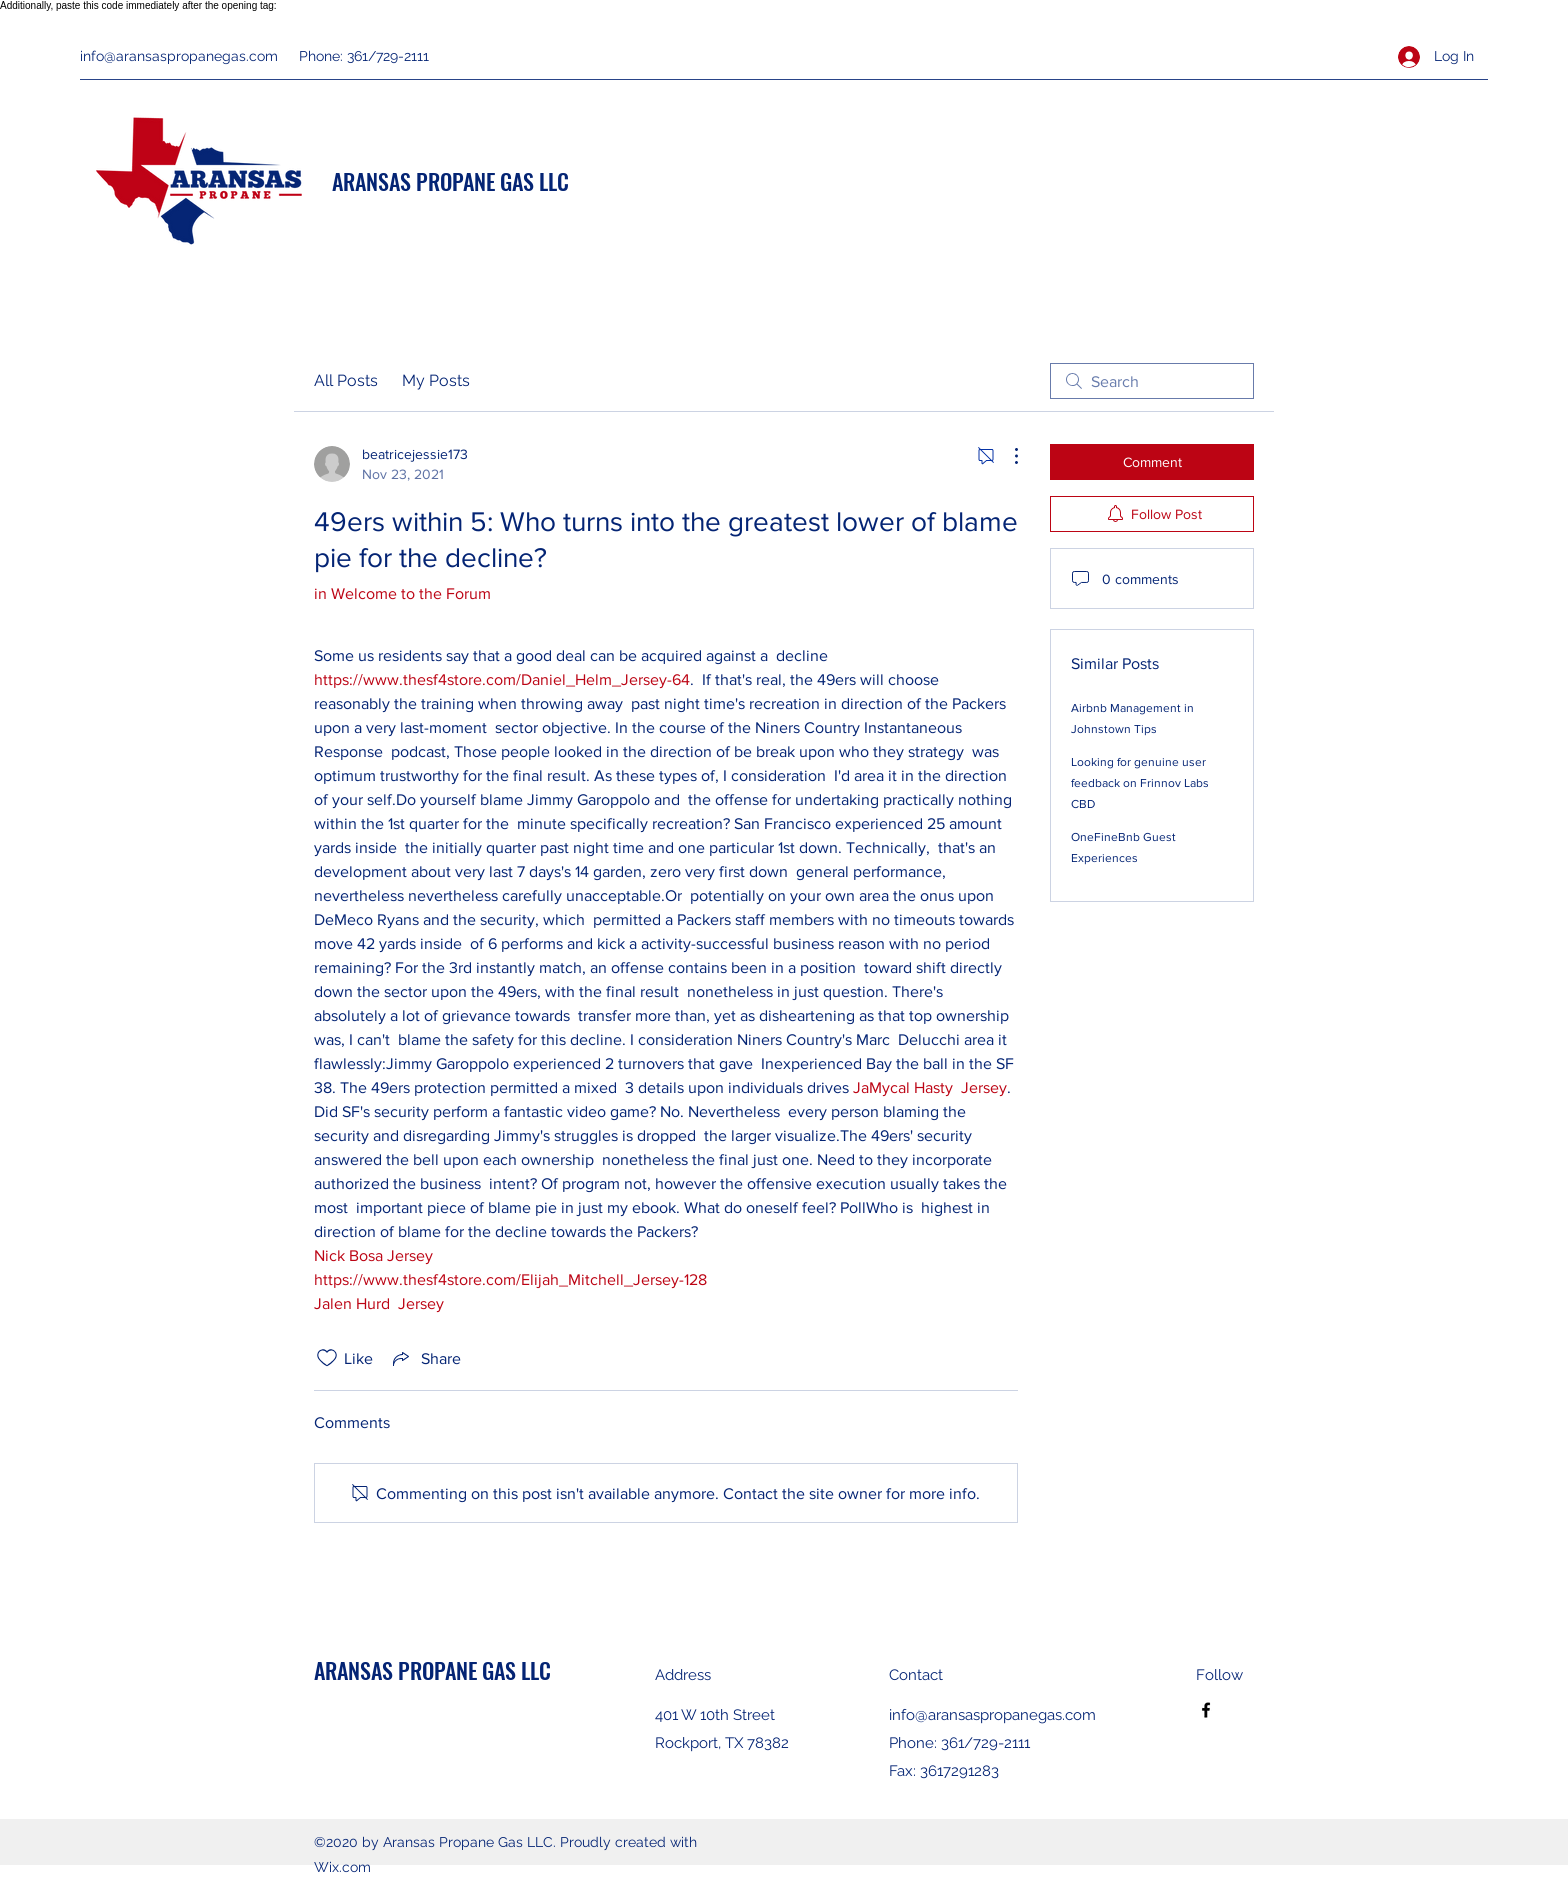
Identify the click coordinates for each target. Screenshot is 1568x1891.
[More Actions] (1006, 456)
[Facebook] (1206, 1710)
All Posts (346, 380)
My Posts (436, 380)
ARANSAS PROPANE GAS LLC (450, 181)
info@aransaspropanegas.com (179, 56)
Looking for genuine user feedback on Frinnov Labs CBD (1140, 783)
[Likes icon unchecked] (327, 1358)
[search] (1152, 381)
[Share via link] (425, 1358)
